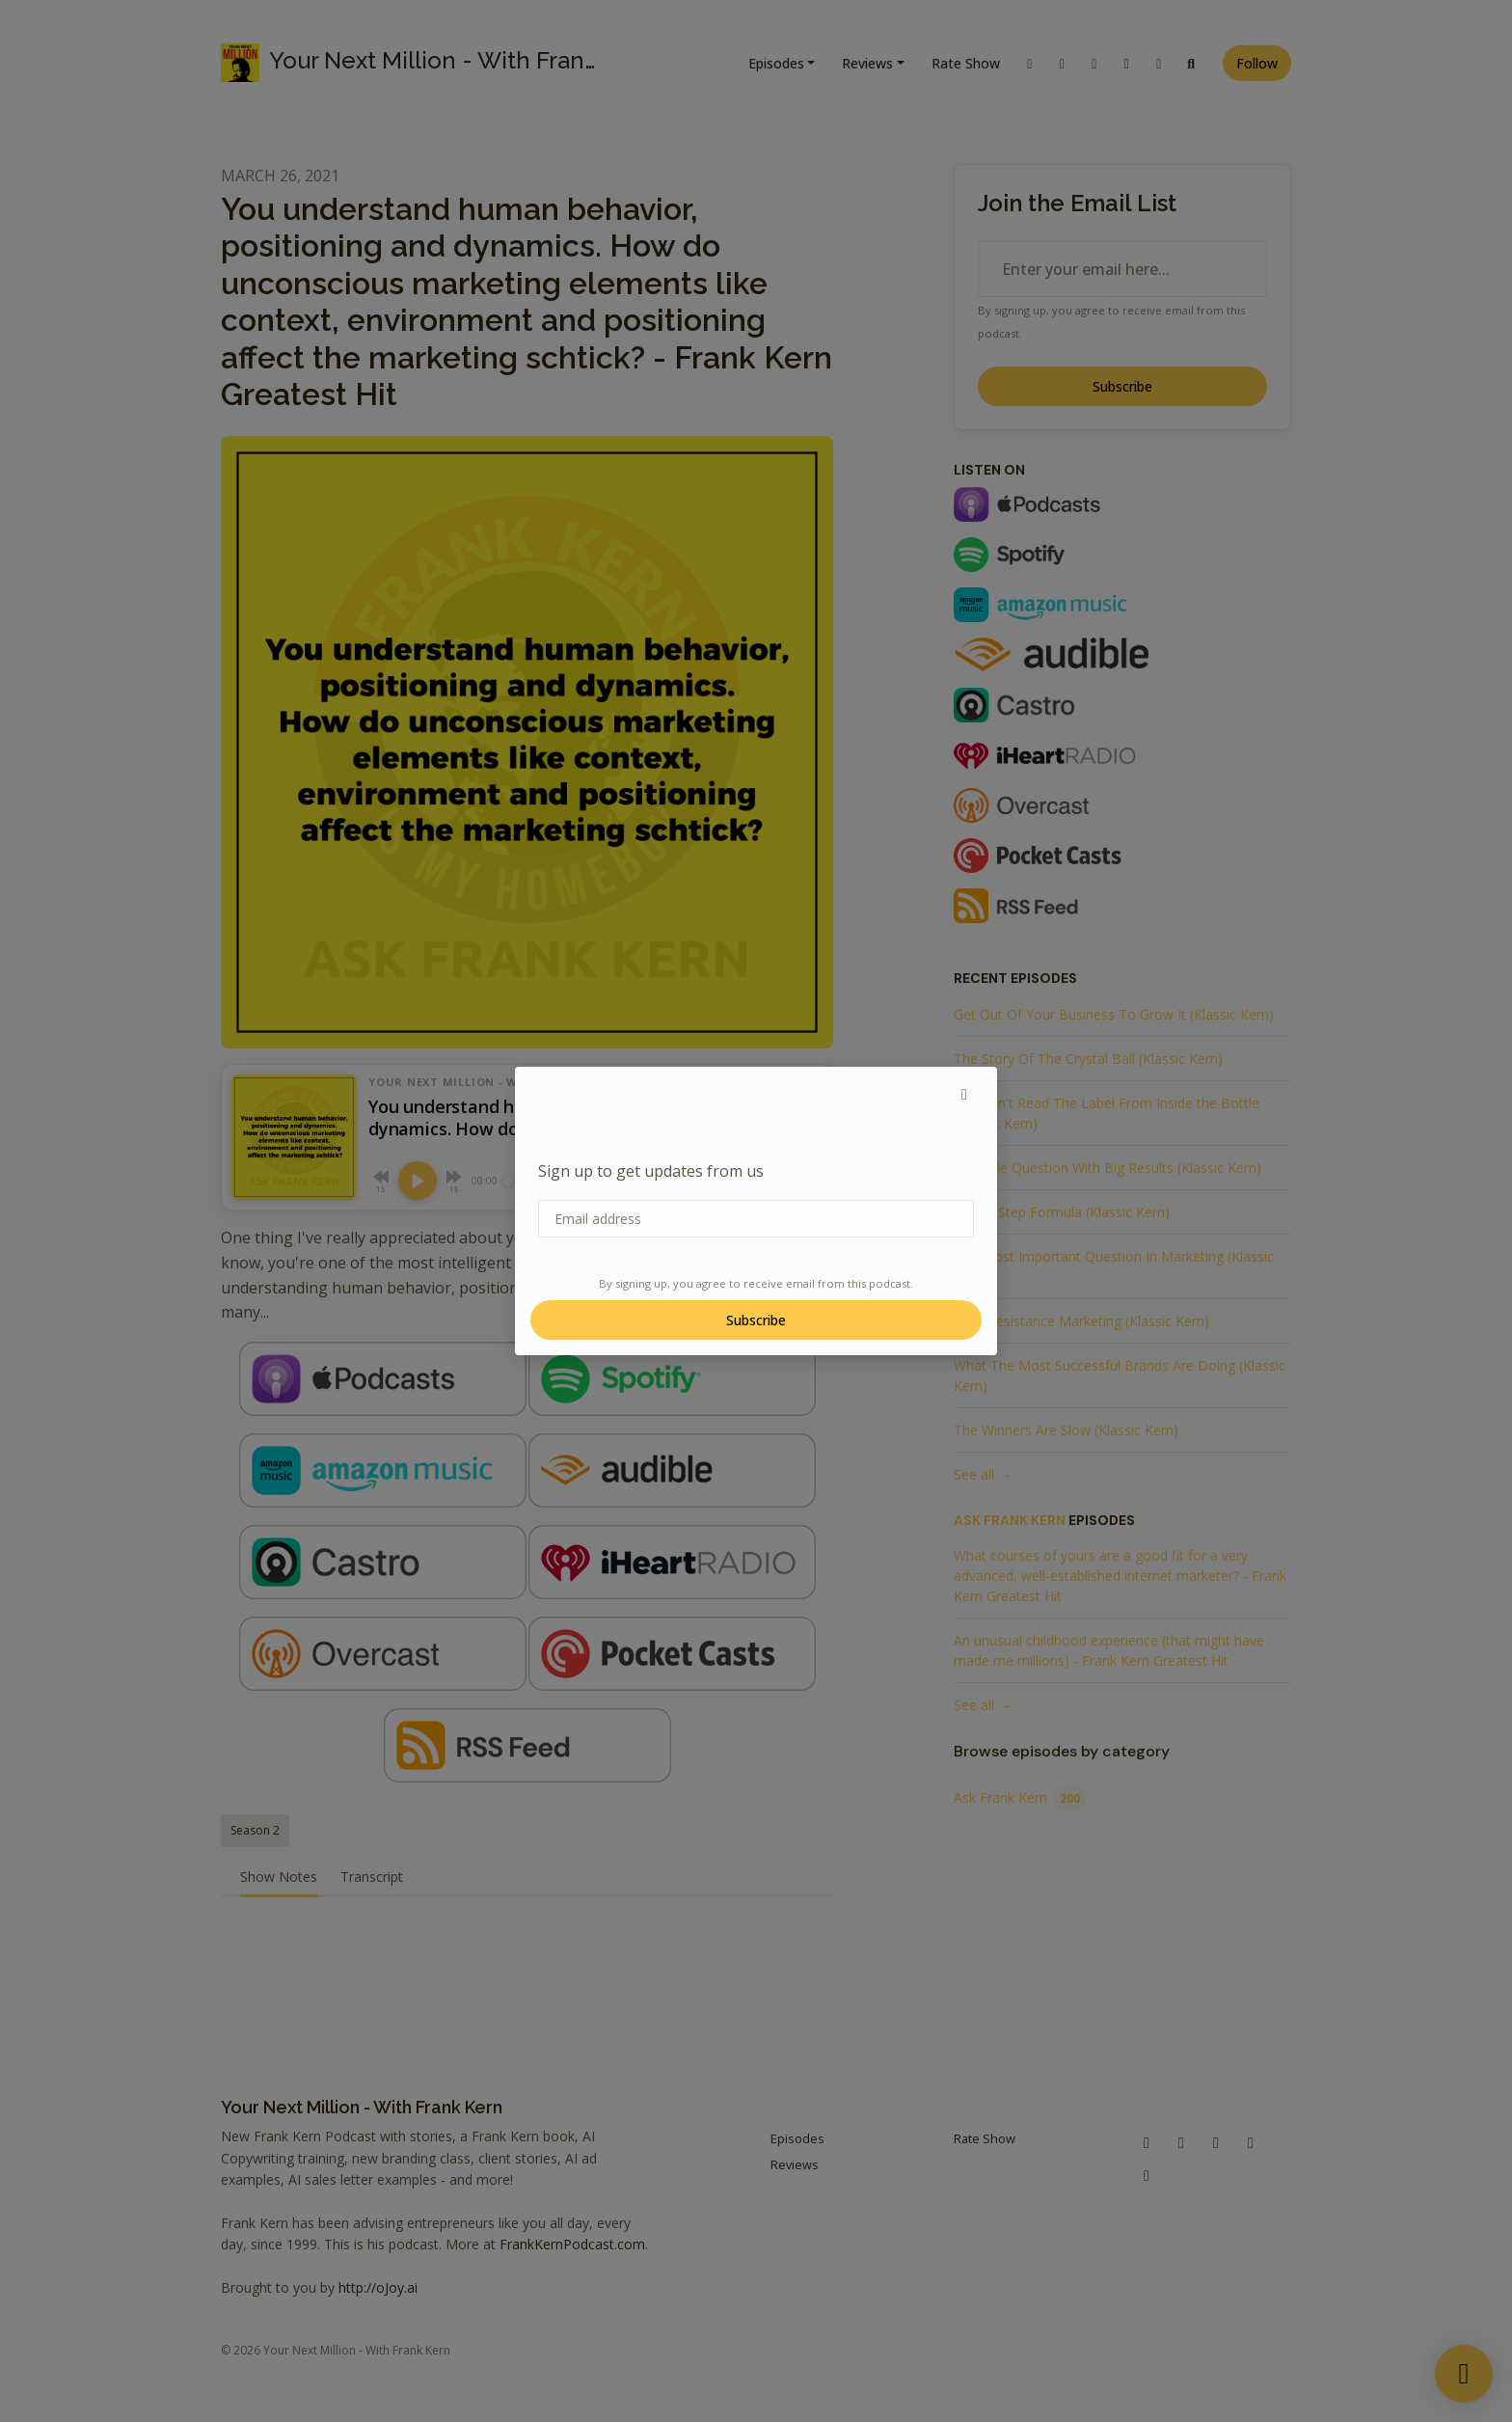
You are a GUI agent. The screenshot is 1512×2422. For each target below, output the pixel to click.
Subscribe (756, 1320)
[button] (964, 1093)
